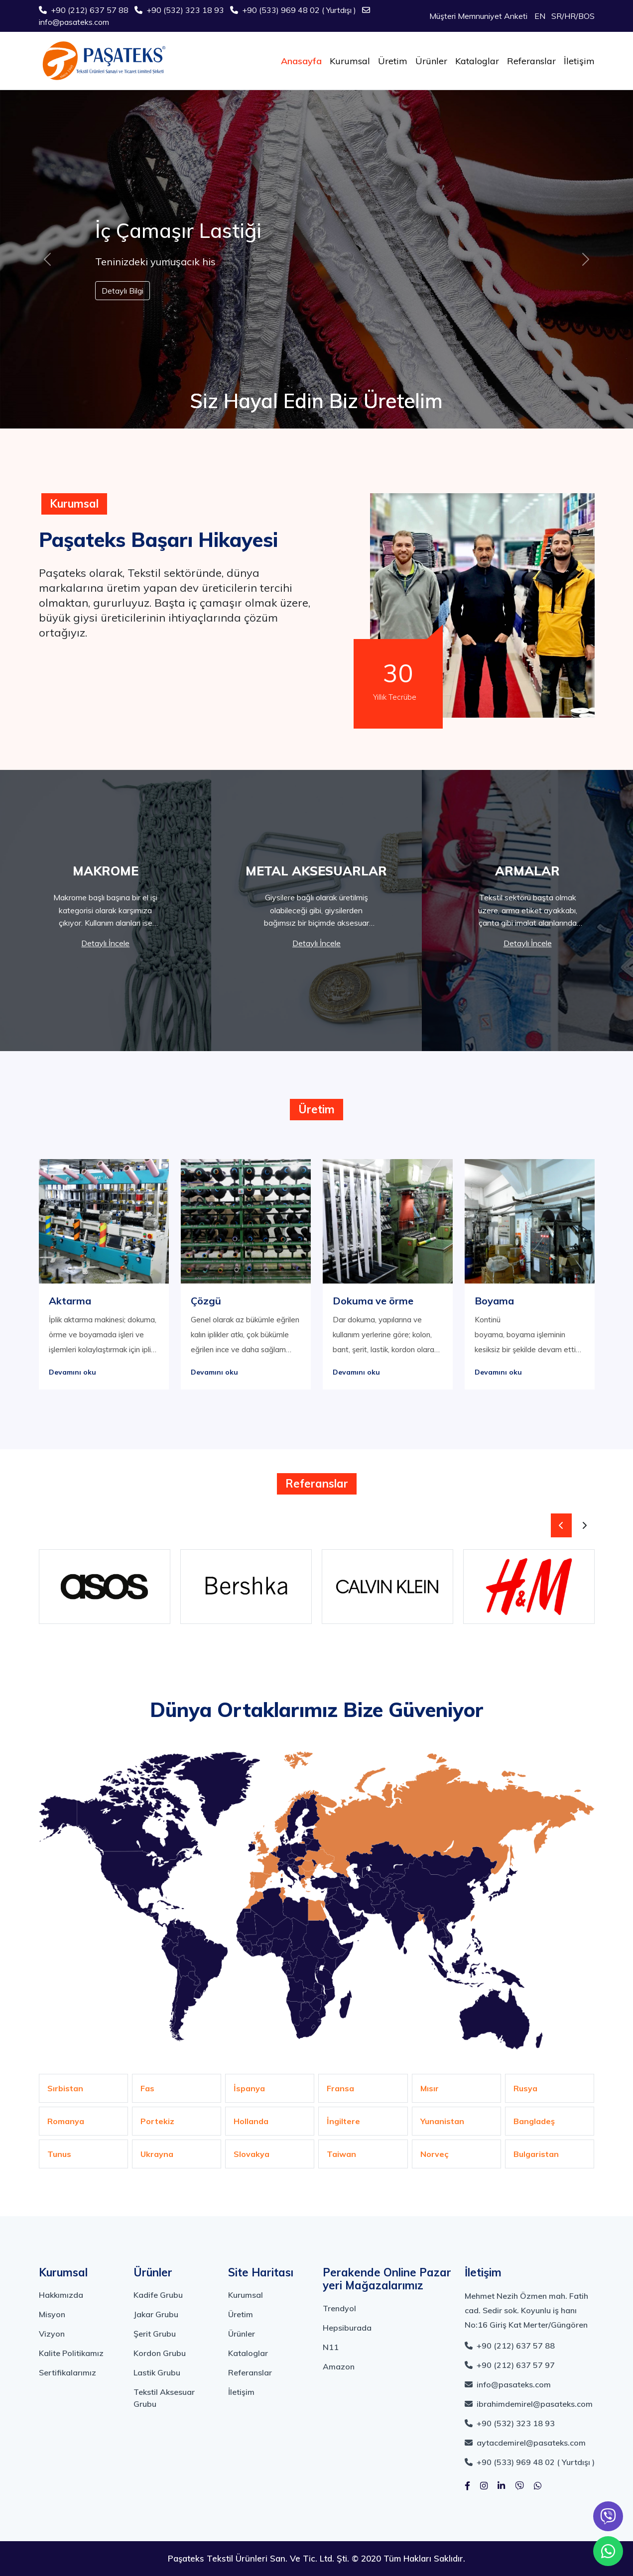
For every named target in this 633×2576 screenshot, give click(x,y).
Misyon (52, 2314)
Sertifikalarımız (67, 2372)
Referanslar (531, 61)
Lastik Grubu (156, 2372)
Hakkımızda (61, 2295)
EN (539, 16)
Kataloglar (477, 61)
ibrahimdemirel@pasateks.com (529, 2404)
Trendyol (339, 2308)
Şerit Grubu (154, 2334)
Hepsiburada (347, 2328)
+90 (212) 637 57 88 (84, 10)
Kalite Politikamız (71, 2353)
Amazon (339, 2366)
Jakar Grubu (155, 2314)
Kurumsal (350, 61)
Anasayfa (301, 61)
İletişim (579, 61)
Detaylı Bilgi (122, 291)
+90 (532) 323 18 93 (180, 10)
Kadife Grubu (158, 2295)
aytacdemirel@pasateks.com (525, 2443)
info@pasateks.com (508, 2384)
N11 (331, 2347)
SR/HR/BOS (573, 16)
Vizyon (52, 2334)
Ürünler (431, 61)
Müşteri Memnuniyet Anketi (478, 16)
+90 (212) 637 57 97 (510, 2365)
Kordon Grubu (159, 2353)
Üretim (392, 61)
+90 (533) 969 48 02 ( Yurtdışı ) (294, 10)
